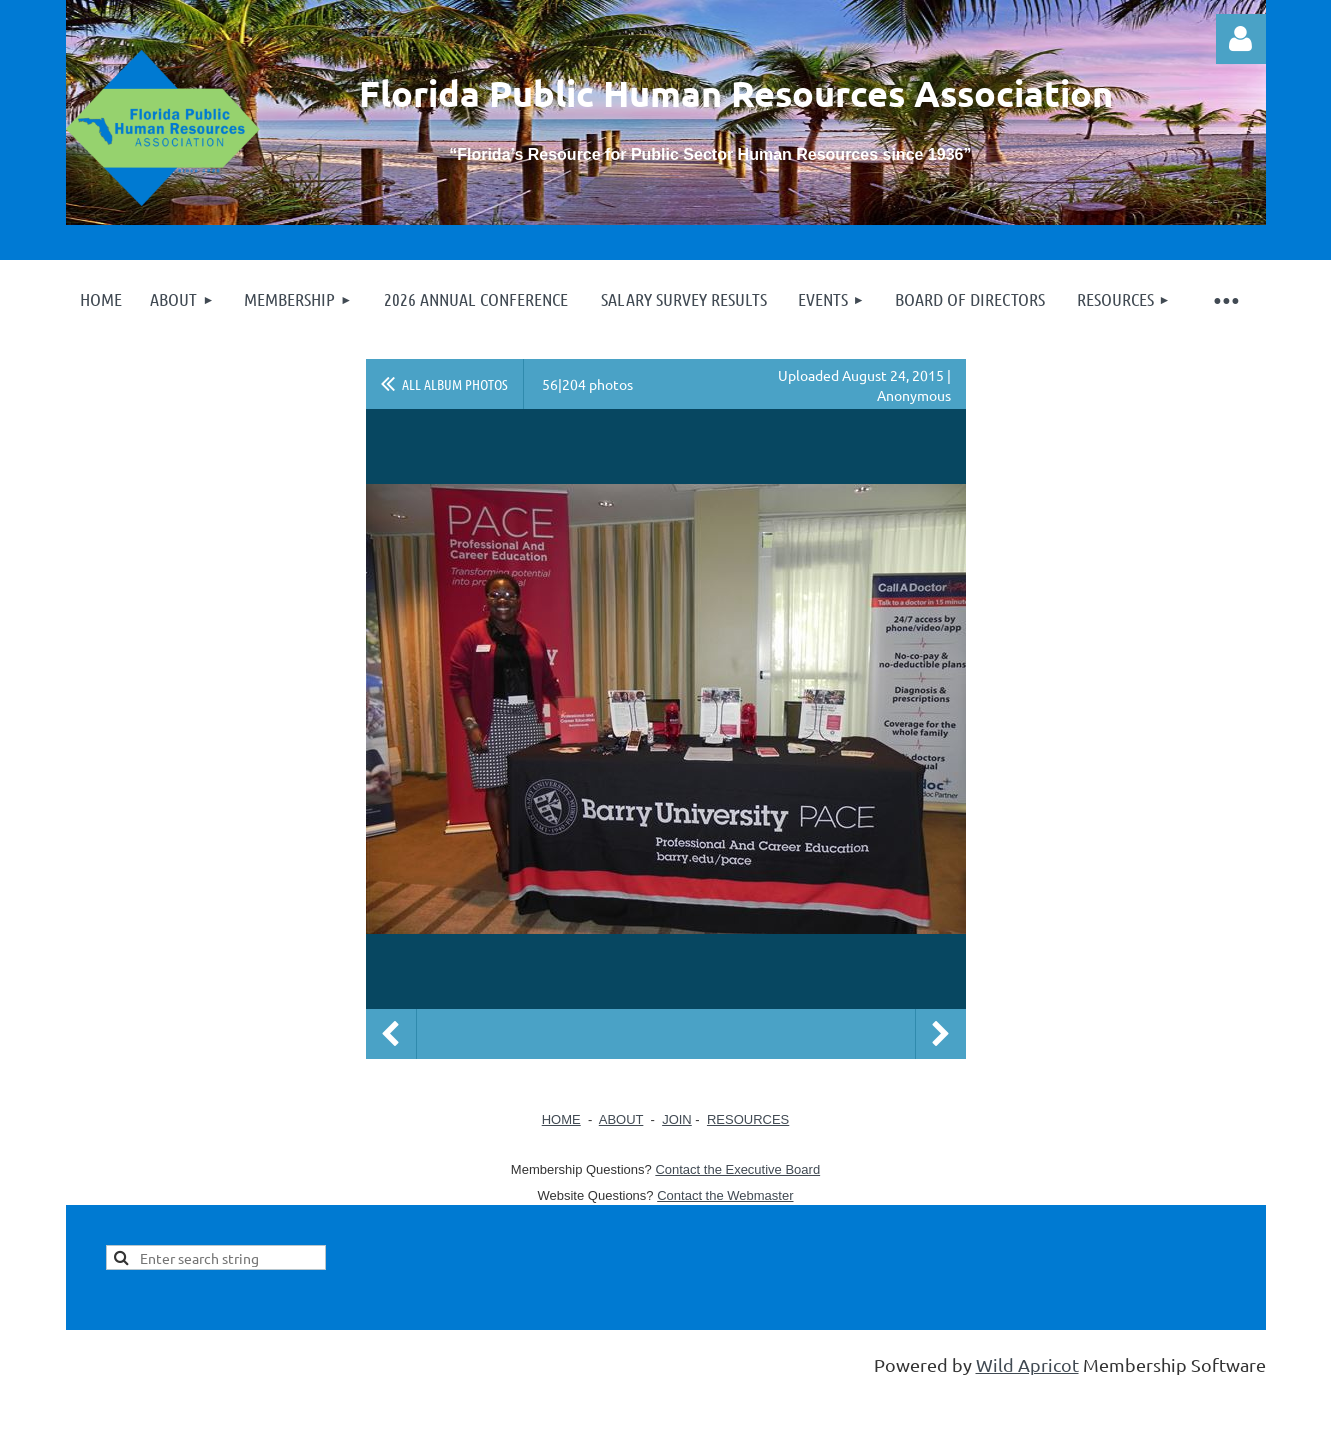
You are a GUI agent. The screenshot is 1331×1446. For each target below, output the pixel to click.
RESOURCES (748, 1119)
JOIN (677, 1119)
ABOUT (621, 1119)
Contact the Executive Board (737, 1169)
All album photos (455, 384)
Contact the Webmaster (725, 1195)
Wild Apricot (1027, 1364)
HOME (561, 1119)
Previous (391, 1034)
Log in (1241, 39)
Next (941, 1034)
